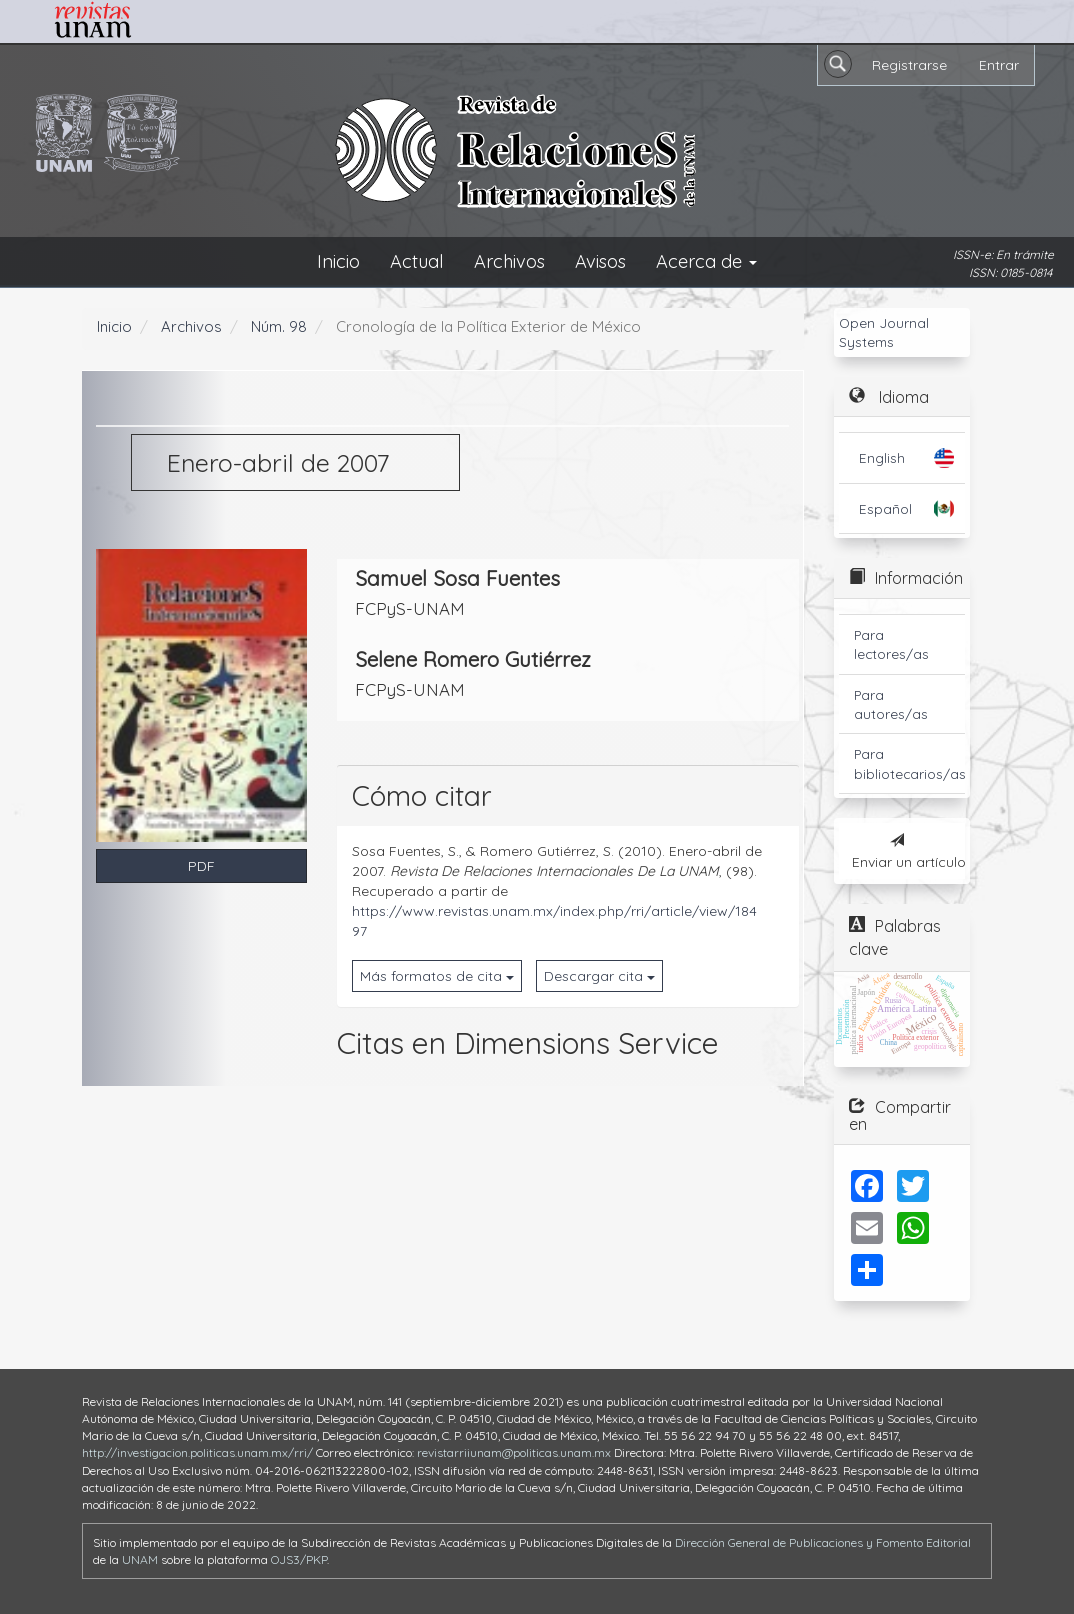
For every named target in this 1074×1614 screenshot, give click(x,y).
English (882, 457)
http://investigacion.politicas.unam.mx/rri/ (197, 1452)
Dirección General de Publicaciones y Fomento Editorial (823, 1542)
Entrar (999, 65)
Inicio (338, 261)
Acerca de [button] (706, 261)
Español (885, 508)
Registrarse (909, 65)
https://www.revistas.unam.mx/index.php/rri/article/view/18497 (554, 921)
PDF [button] (201, 866)
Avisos (600, 261)
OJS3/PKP (299, 1559)
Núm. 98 (279, 326)
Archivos (509, 261)
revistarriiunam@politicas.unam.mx (514, 1452)
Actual (417, 261)
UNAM (140, 1559)
